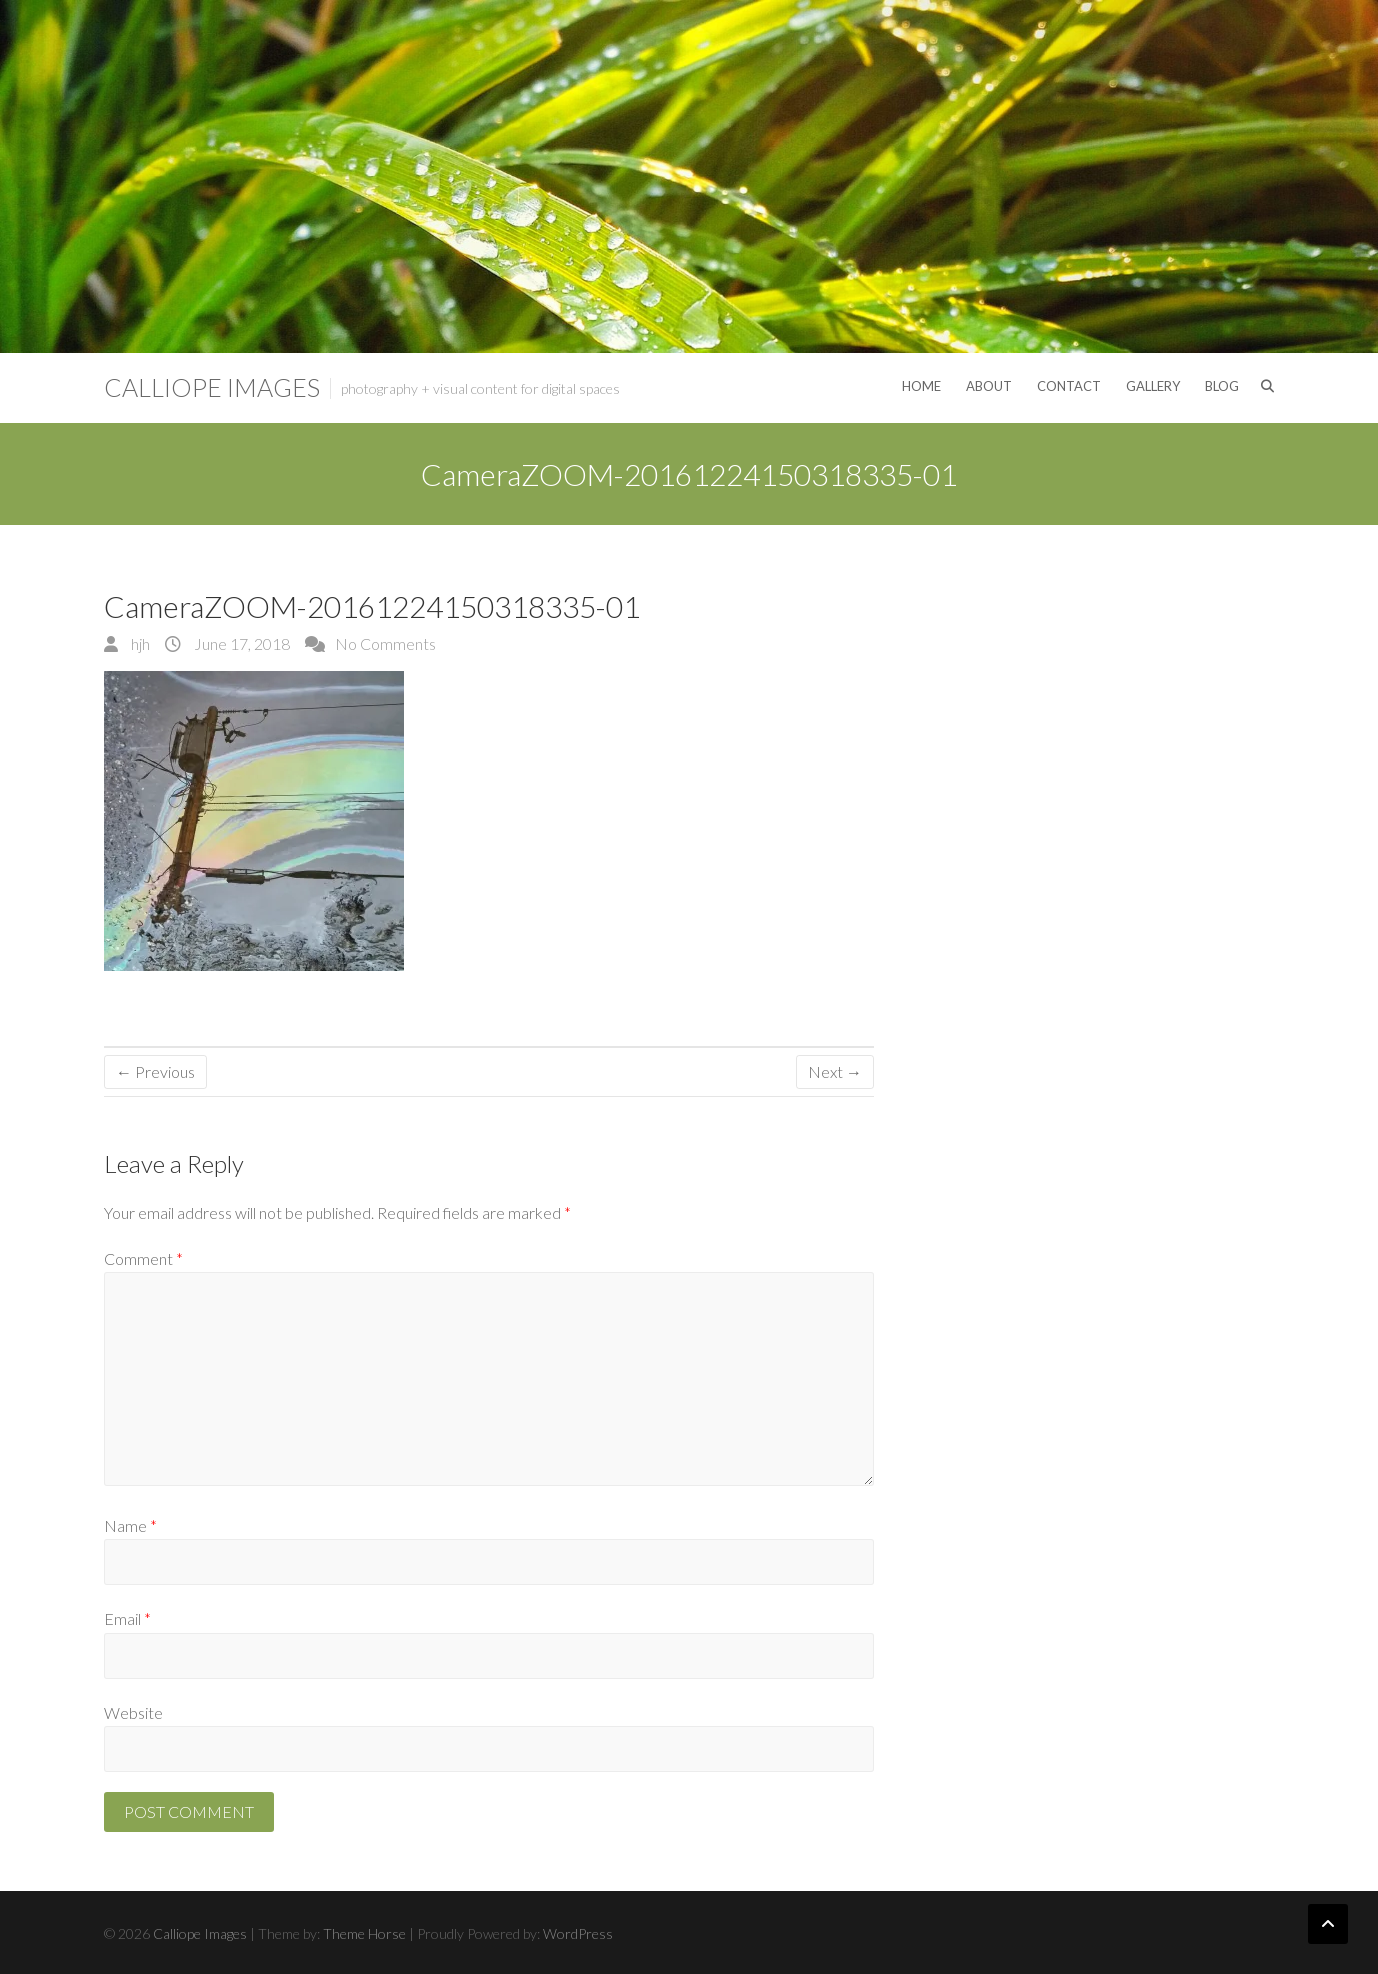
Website (133, 1712)
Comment (143, 1258)
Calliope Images (212, 387)
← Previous (155, 1071)
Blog (1222, 386)
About (989, 386)
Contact (1069, 386)
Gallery (1153, 386)
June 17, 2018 (240, 643)
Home (921, 386)
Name (130, 1525)
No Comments (385, 643)
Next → (835, 1071)
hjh (139, 643)
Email (127, 1618)
